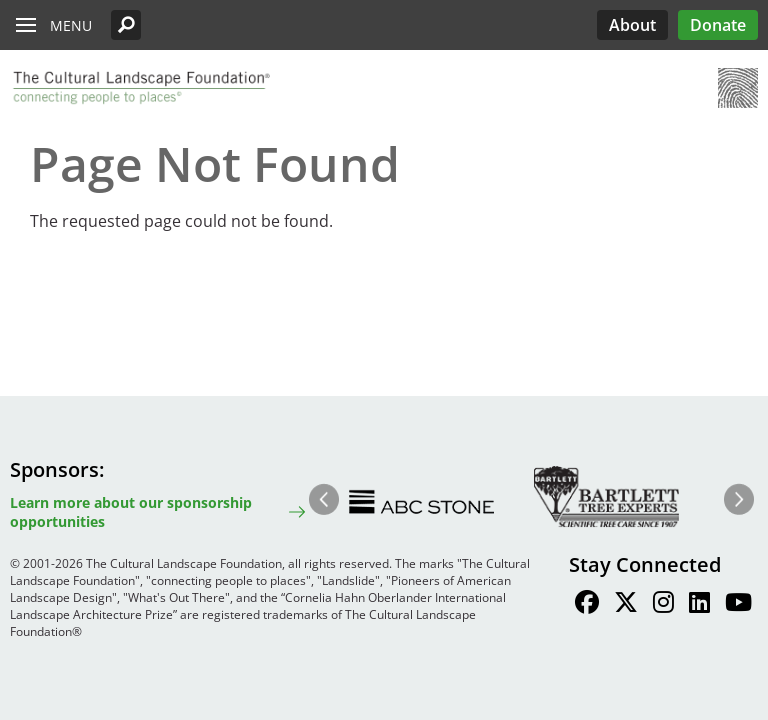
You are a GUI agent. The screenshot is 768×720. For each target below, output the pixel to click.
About (632, 25)
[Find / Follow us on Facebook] (587, 605)
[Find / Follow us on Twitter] (626, 605)
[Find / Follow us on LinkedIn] (699, 605)
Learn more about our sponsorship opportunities (131, 512)
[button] (126, 25)
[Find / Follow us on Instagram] (663, 605)
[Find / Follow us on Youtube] (738, 605)
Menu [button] (71, 25)
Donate (718, 25)
